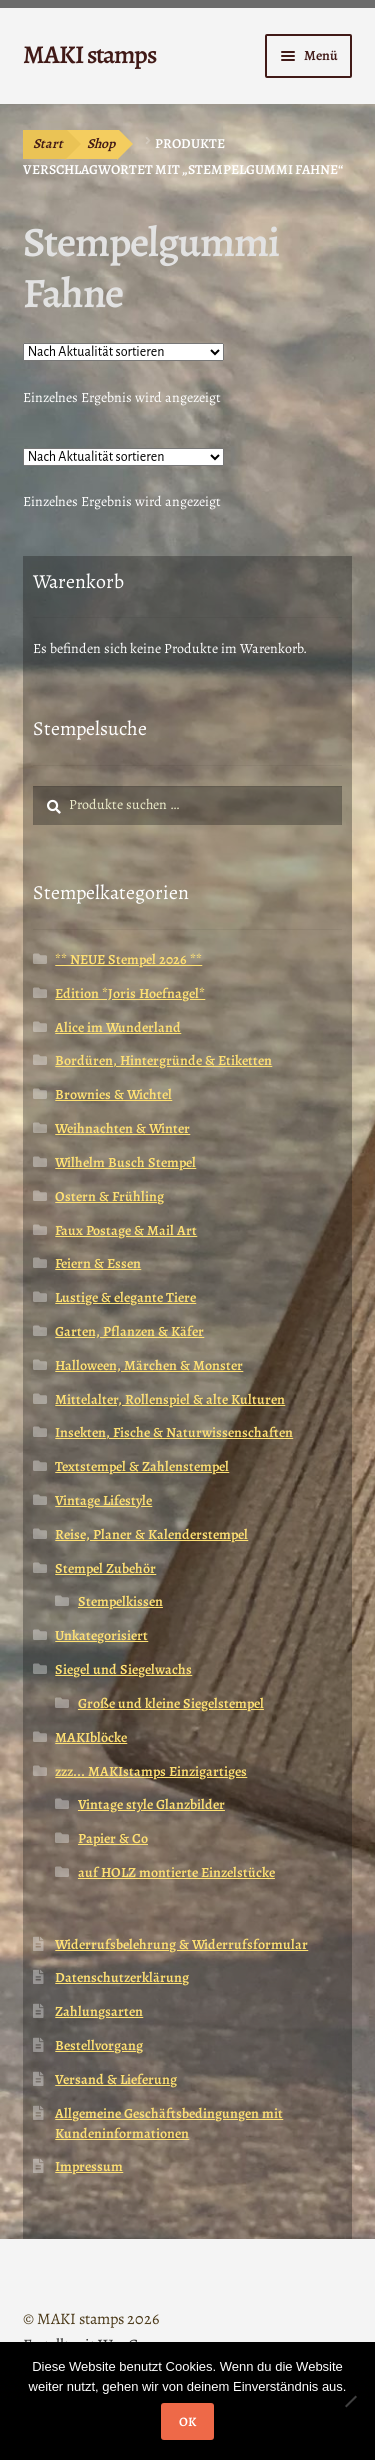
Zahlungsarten (99, 2011)
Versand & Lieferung (116, 2079)
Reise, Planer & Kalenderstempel (151, 1534)
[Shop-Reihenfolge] (123, 352)
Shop (101, 143)
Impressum (89, 2166)
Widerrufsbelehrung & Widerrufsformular (181, 1944)
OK (187, 2421)
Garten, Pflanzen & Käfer (129, 1331)
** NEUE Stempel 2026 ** (128, 959)
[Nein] (350, 2401)
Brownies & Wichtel (113, 1094)
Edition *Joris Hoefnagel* (130, 993)
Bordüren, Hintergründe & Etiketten (163, 1060)
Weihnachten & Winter (122, 1128)
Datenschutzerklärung (122, 1977)
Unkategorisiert (101, 1635)
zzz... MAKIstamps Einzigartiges (151, 1771)
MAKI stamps (89, 54)
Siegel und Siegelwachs (123, 1669)
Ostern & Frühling (109, 1196)
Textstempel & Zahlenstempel (142, 1466)
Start (48, 143)
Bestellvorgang (99, 2045)
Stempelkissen (120, 1601)
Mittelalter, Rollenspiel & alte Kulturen (170, 1399)
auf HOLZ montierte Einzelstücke (176, 1872)
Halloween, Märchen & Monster (149, 1365)
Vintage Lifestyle (103, 1500)
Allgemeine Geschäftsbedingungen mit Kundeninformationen (169, 2123)
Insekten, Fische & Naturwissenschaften (174, 1432)
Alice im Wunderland (118, 1027)
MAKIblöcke (91, 1737)
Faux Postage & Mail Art (126, 1230)
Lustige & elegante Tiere (125, 1297)
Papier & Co (113, 1838)
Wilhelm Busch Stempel (125, 1162)
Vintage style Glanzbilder (151, 1804)
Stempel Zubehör (105, 1568)
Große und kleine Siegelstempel (171, 1703)
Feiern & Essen (98, 1263)
